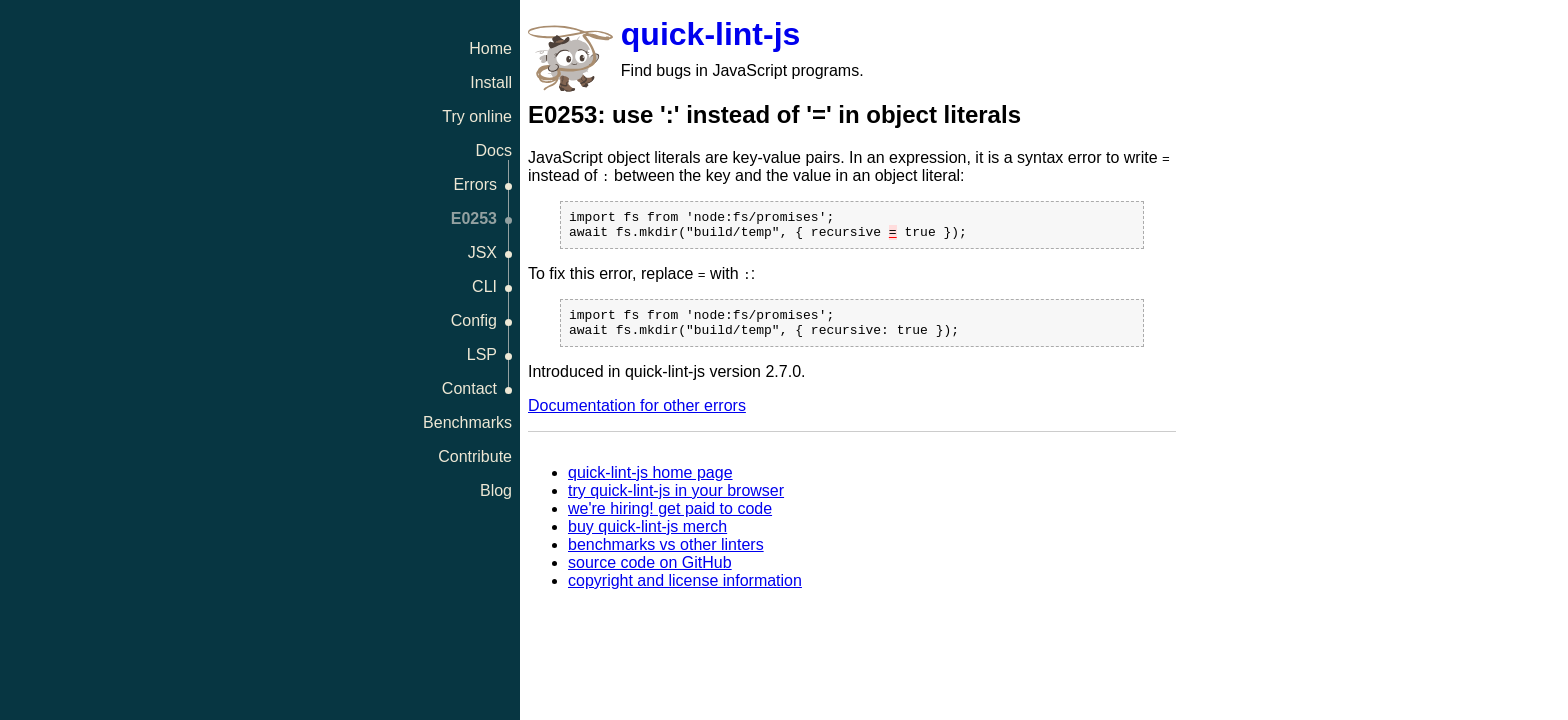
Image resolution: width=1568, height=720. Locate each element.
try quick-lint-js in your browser (676, 502)
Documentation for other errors (637, 417)
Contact (469, 388)
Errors (475, 184)
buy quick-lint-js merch (647, 538)
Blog (496, 490)
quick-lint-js (711, 34)
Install (491, 82)
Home (490, 48)
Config (474, 320)
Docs (494, 150)
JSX (482, 252)
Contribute (475, 456)
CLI (484, 286)
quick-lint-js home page (650, 484)
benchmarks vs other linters (666, 556)
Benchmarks (467, 422)
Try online (477, 116)
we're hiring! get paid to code (670, 520)
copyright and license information (685, 592)
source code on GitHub (650, 574)
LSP (482, 354)
